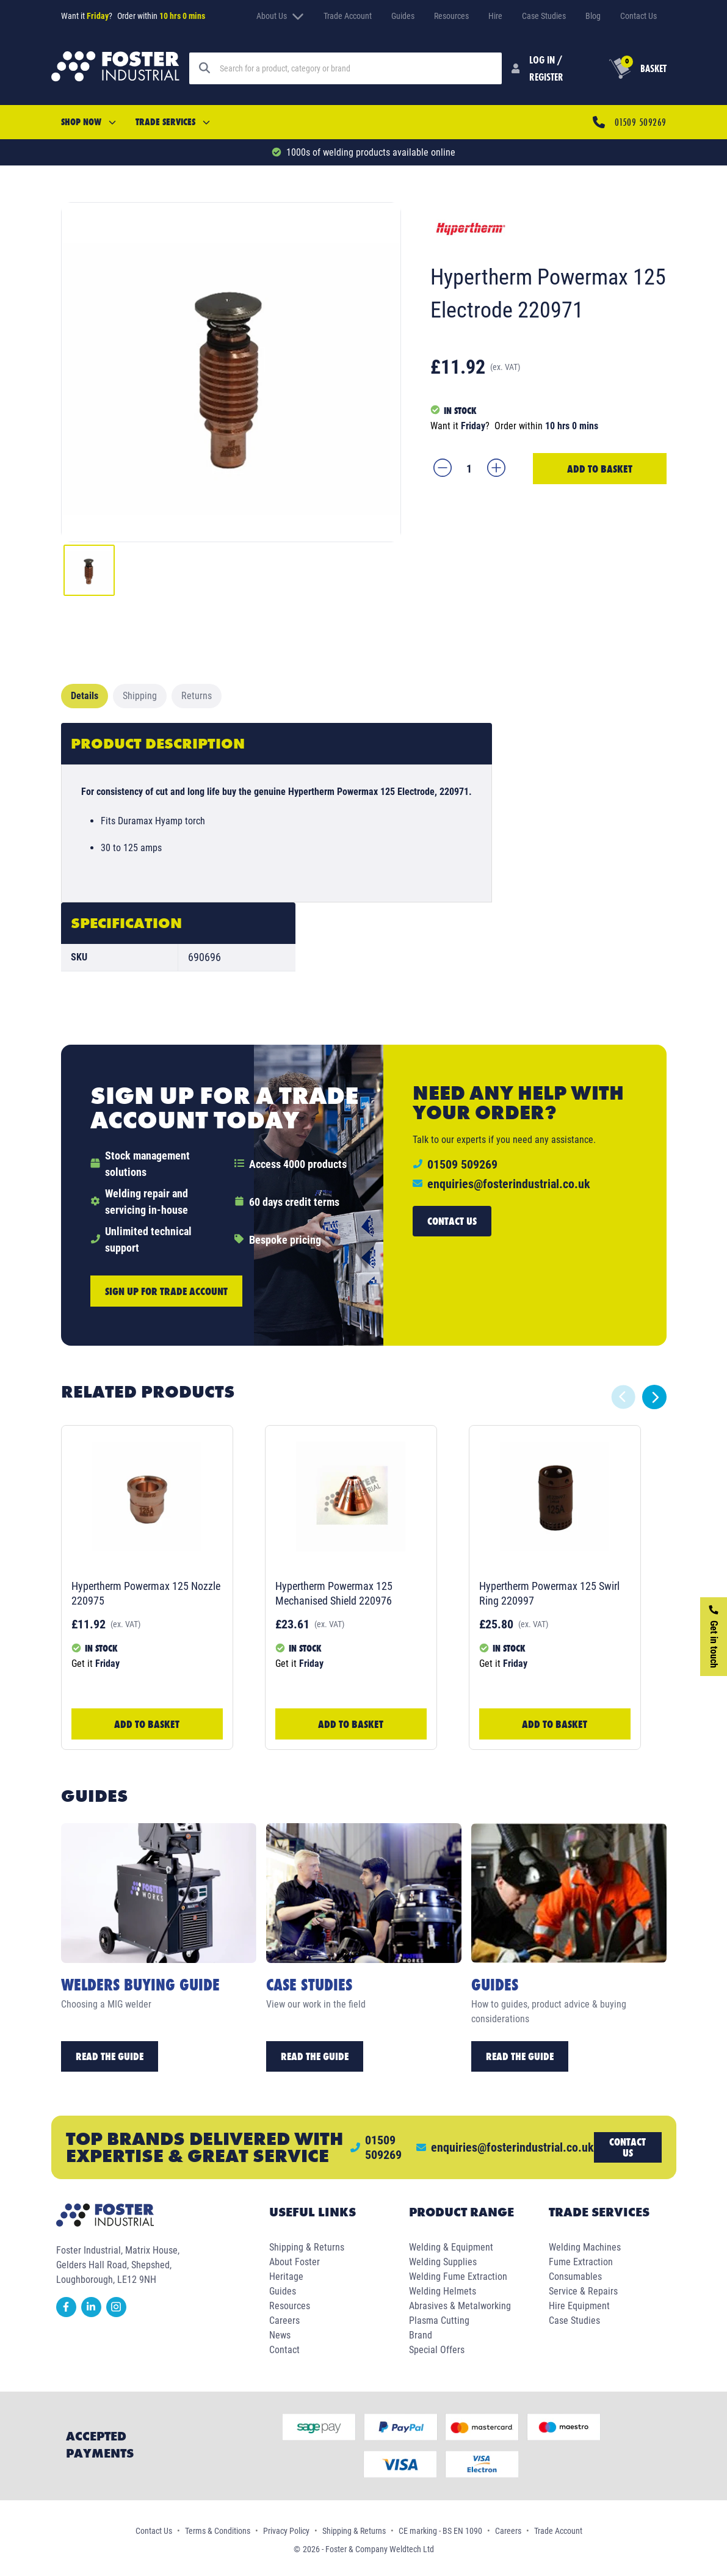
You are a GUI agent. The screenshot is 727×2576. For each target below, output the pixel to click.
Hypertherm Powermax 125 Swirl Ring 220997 (549, 1593)
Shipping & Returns (306, 2247)
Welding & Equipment (451, 2247)
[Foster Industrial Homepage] (115, 68)
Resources (451, 16)
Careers (284, 2320)
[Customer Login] (541, 68)
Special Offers (437, 2350)
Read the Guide (109, 2056)
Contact (284, 2350)
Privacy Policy (286, 2530)
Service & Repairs (583, 2291)
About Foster (294, 2262)
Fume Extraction (581, 2262)
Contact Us (638, 16)
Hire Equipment (579, 2306)
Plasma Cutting (439, 2320)
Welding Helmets (442, 2291)
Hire (495, 16)
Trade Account (348, 16)
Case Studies (544, 16)
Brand (420, 2335)
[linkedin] (93, 2314)
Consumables (575, 2276)
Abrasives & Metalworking (460, 2306)
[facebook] (68, 2314)
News (280, 2335)
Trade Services (173, 121)
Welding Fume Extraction (458, 2276)
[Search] (356, 68)
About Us (280, 16)
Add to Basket (599, 469)
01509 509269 (640, 122)
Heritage (286, 2276)
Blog (593, 16)
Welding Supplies (443, 2262)
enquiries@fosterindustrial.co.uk (508, 1184)
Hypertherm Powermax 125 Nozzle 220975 (145, 1593)
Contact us (452, 1221)
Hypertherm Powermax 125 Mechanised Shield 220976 (333, 1593)
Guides (402, 16)
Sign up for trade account (166, 1291)
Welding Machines (585, 2247)
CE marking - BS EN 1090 (440, 2530)
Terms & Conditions (217, 2530)
